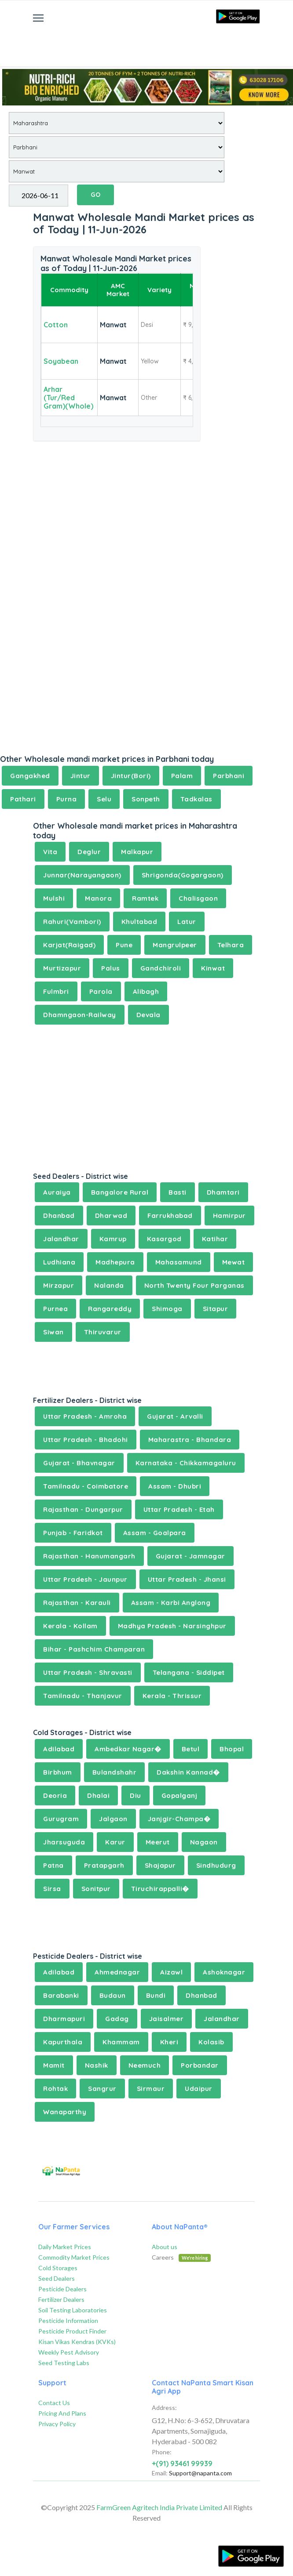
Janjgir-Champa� (179, 1819)
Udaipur (198, 2088)
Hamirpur (229, 1215)
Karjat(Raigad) (69, 945)
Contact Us (54, 2402)
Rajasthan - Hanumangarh (89, 1556)
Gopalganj (179, 1795)
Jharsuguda (64, 1842)
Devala (148, 1015)
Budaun (112, 1995)
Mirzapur (58, 1285)
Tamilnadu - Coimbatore (85, 1486)
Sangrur (102, 2088)
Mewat (233, 1262)
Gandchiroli (160, 968)
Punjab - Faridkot (73, 1533)
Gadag (117, 2018)
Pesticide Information (68, 2320)
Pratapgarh (104, 1865)
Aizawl (171, 1972)
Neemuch (144, 2065)
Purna (66, 799)
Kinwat (213, 968)
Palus (110, 968)
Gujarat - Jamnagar (190, 1556)
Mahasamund (178, 1262)
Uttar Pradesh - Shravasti (87, 1672)
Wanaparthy (64, 2112)
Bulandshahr (114, 1772)
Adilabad (58, 1749)
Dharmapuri (64, 2018)
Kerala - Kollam (70, 1626)
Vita (50, 852)
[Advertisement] (146, 42)
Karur (115, 1842)
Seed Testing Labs (63, 2362)
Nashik (96, 2065)
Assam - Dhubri (174, 1486)
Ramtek (145, 898)
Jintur (80, 776)
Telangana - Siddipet (189, 1672)
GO (95, 195)
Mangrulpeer (175, 945)
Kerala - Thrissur (172, 1696)
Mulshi (54, 898)
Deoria (55, 1795)
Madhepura (115, 1262)
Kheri (169, 2042)
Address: (164, 2407)
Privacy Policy (57, 2423)
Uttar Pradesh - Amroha (85, 1416)
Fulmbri (56, 991)
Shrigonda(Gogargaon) (182, 875)
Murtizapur (62, 968)
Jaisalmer (166, 2018)
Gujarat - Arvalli (175, 1416)
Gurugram (61, 1819)
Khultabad (139, 921)
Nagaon (204, 1842)
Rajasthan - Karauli (77, 1602)
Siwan (53, 1332)
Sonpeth (146, 799)
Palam (182, 776)
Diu (135, 1795)
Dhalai (98, 1795)
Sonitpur (96, 1888)
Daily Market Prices (64, 2246)
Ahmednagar (117, 1972)
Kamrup (113, 1239)
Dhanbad (59, 1215)
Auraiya (57, 1192)
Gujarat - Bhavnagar (79, 1463)
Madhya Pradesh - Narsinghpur (172, 1626)
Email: (160, 2473)
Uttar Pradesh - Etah (179, 1509)
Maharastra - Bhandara (189, 1439)
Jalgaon (113, 1819)
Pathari (23, 799)
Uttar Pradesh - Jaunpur (85, 1579)
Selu (104, 799)
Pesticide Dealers (62, 2289)
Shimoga (167, 1308)
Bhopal (232, 1749)
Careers (181, 2257)
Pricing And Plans (62, 2413)
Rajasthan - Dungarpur (83, 1509)
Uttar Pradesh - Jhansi (187, 1579)
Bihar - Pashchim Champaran (94, 1649)
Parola (101, 991)
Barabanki (61, 1995)
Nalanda (109, 1285)
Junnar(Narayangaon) (82, 875)
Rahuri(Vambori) (72, 921)
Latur (186, 921)
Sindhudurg (216, 1865)
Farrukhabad (170, 1215)
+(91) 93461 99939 (182, 2463)
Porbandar (200, 2065)
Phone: (162, 2452)
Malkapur (137, 852)
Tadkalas (196, 799)
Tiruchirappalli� (160, 1888)
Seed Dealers (56, 2278)
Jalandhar (61, 1239)
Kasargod (164, 1239)
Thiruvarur (102, 1332)
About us (164, 2246)
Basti (177, 1192)
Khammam (121, 2042)
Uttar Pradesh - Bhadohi (85, 1439)
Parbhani (228, 776)
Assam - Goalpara (154, 1533)
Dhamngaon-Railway (79, 1015)
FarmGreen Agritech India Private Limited (159, 2507)
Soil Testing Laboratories (72, 2310)
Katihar (215, 1239)
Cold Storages (57, 2268)
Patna (53, 1865)
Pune (124, 945)
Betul (191, 1749)
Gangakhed (30, 776)
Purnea (55, 1308)
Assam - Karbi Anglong (171, 1602)
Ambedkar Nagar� (128, 1749)
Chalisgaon (198, 898)
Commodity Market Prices (74, 2257)
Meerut (158, 1842)
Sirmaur (151, 2088)
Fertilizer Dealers (61, 2299)
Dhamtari (223, 1192)
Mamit (54, 2065)
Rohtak (55, 2088)
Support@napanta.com (200, 2473)
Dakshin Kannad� (188, 1772)
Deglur (89, 852)
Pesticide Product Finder (72, 2331)
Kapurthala (62, 2042)
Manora (98, 898)
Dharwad (111, 1215)
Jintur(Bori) (131, 776)
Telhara (230, 945)
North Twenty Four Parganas (194, 1285)
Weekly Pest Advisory (68, 2352)
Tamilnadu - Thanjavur (82, 1696)
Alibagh (146, 991)
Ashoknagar (224, 1972)
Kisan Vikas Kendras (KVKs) (77, 2341)
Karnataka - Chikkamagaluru (186, 1463)
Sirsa (52, 1888)
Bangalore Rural (120, 1192)
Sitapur (215, 1308)
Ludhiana (59, 1262)
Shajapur (160, 1865)
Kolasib (211, 2042)
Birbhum (57, 1772)
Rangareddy (110, 1308)
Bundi (156, 1995)
